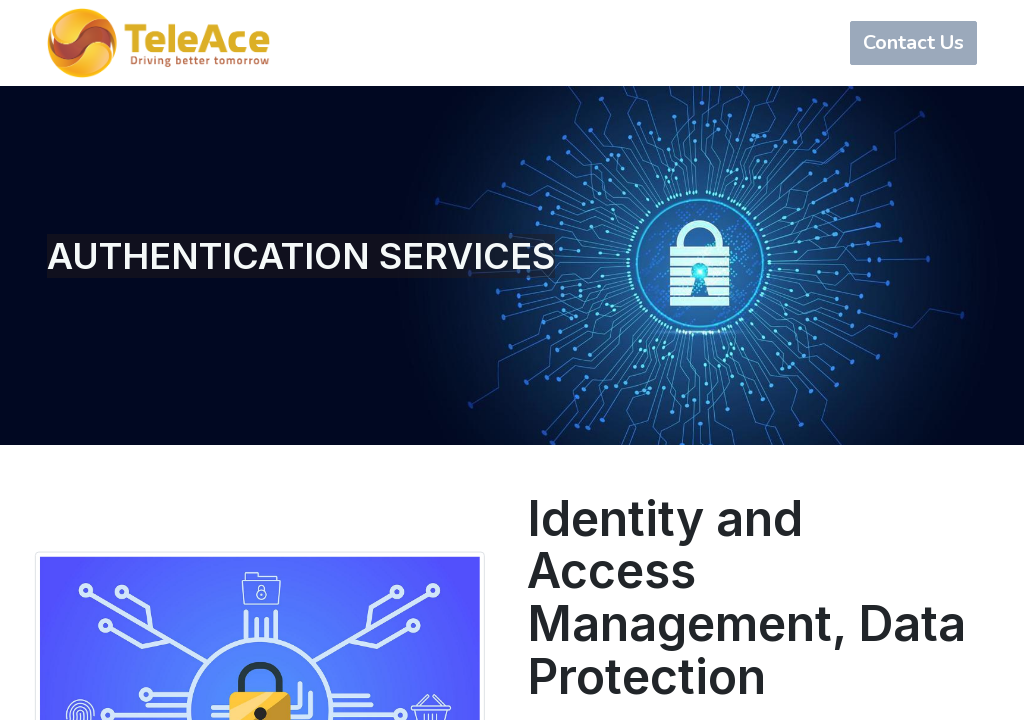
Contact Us (913, 42)
